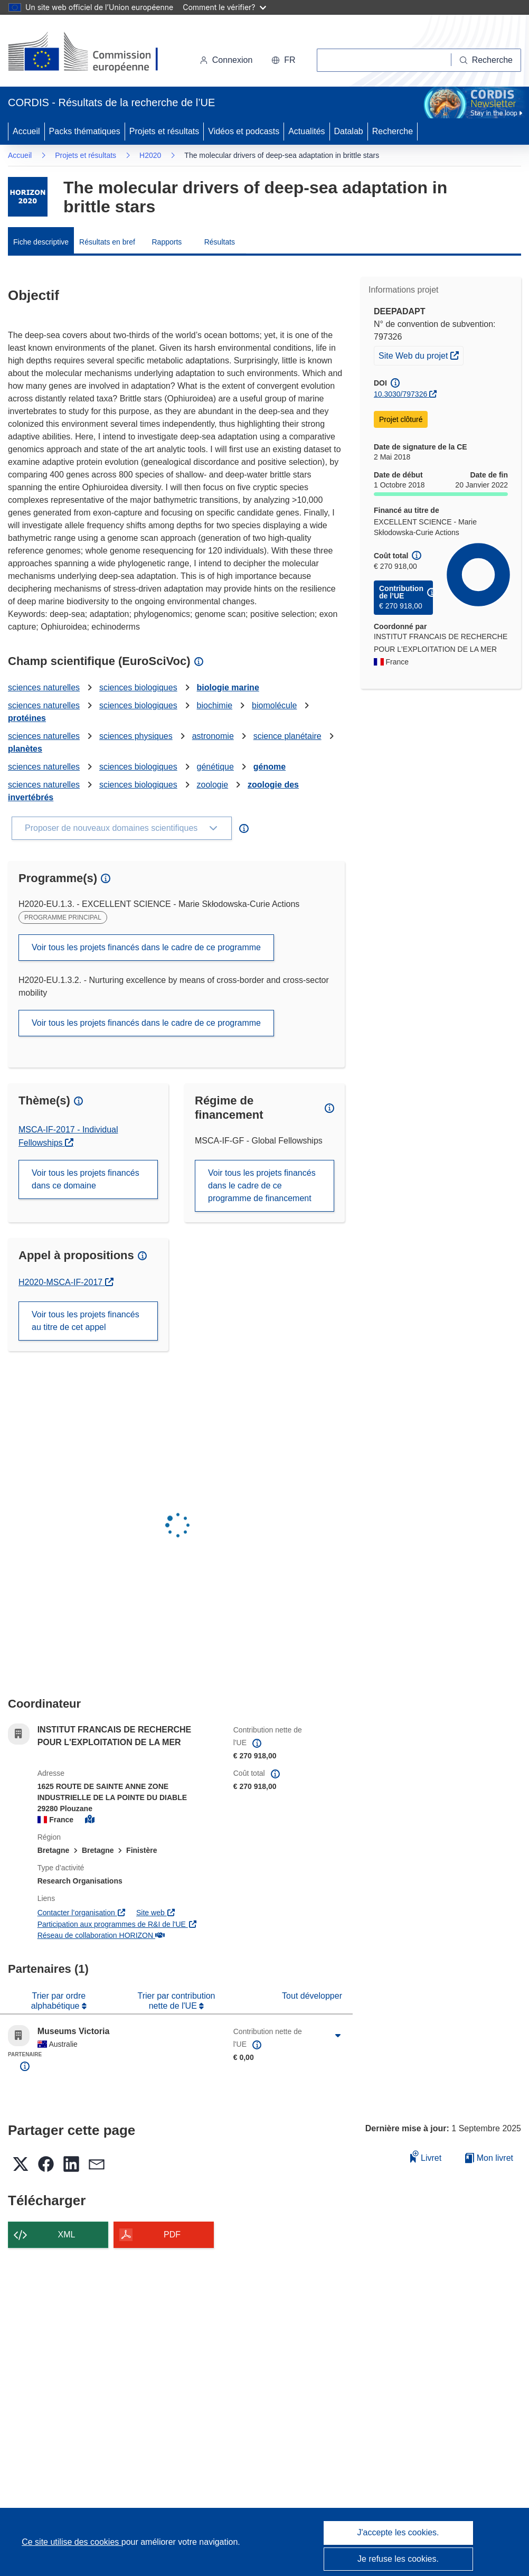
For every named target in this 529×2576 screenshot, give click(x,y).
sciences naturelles (44, 687)
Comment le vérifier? (224, 7)
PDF (172, 2234)
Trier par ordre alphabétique (58, 2000)
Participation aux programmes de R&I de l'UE (117, 1924)
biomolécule (274, 705)
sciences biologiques (138, 687)
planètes (25, 748)
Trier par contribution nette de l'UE (176, 2000)
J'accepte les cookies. (398, 2532)
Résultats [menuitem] (219, 242)
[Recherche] (486, 60)
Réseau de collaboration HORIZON (101, 1935)
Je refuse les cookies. (398, 2558)
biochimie (215, 705)
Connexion (226, 59)
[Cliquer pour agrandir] (338, 2035)
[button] (283, 60)
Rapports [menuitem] (167, 242)
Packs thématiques (84, 131)
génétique (215, 766)
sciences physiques (136, 736)
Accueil (26, 131)
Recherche (392, 131)
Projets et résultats (164, 131)
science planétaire (287, 736)
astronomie (213, 736)
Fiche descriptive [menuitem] (41, 242)
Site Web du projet (421, 354)
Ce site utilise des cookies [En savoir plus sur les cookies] (71, 2541)
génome (269, 766)
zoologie (213, 784)
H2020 (150, 155)
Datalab (348, 131)
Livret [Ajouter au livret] (426, 2156)
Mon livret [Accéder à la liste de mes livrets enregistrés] (489, 2158)
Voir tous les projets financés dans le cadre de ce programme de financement (262, 1185)
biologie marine (228, 687)
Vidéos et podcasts (243, 131)
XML (66, 2234)
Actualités (306, 131)
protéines (27, 718)
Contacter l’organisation (81, 1912)
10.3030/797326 (400, 394)
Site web (156, 1912)
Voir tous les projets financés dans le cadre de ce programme (146, 947)
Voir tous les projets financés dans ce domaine (85, 1179)
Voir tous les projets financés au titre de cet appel (85, 1321)
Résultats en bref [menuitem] (107, 242)
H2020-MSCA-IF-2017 (66, 1282)
